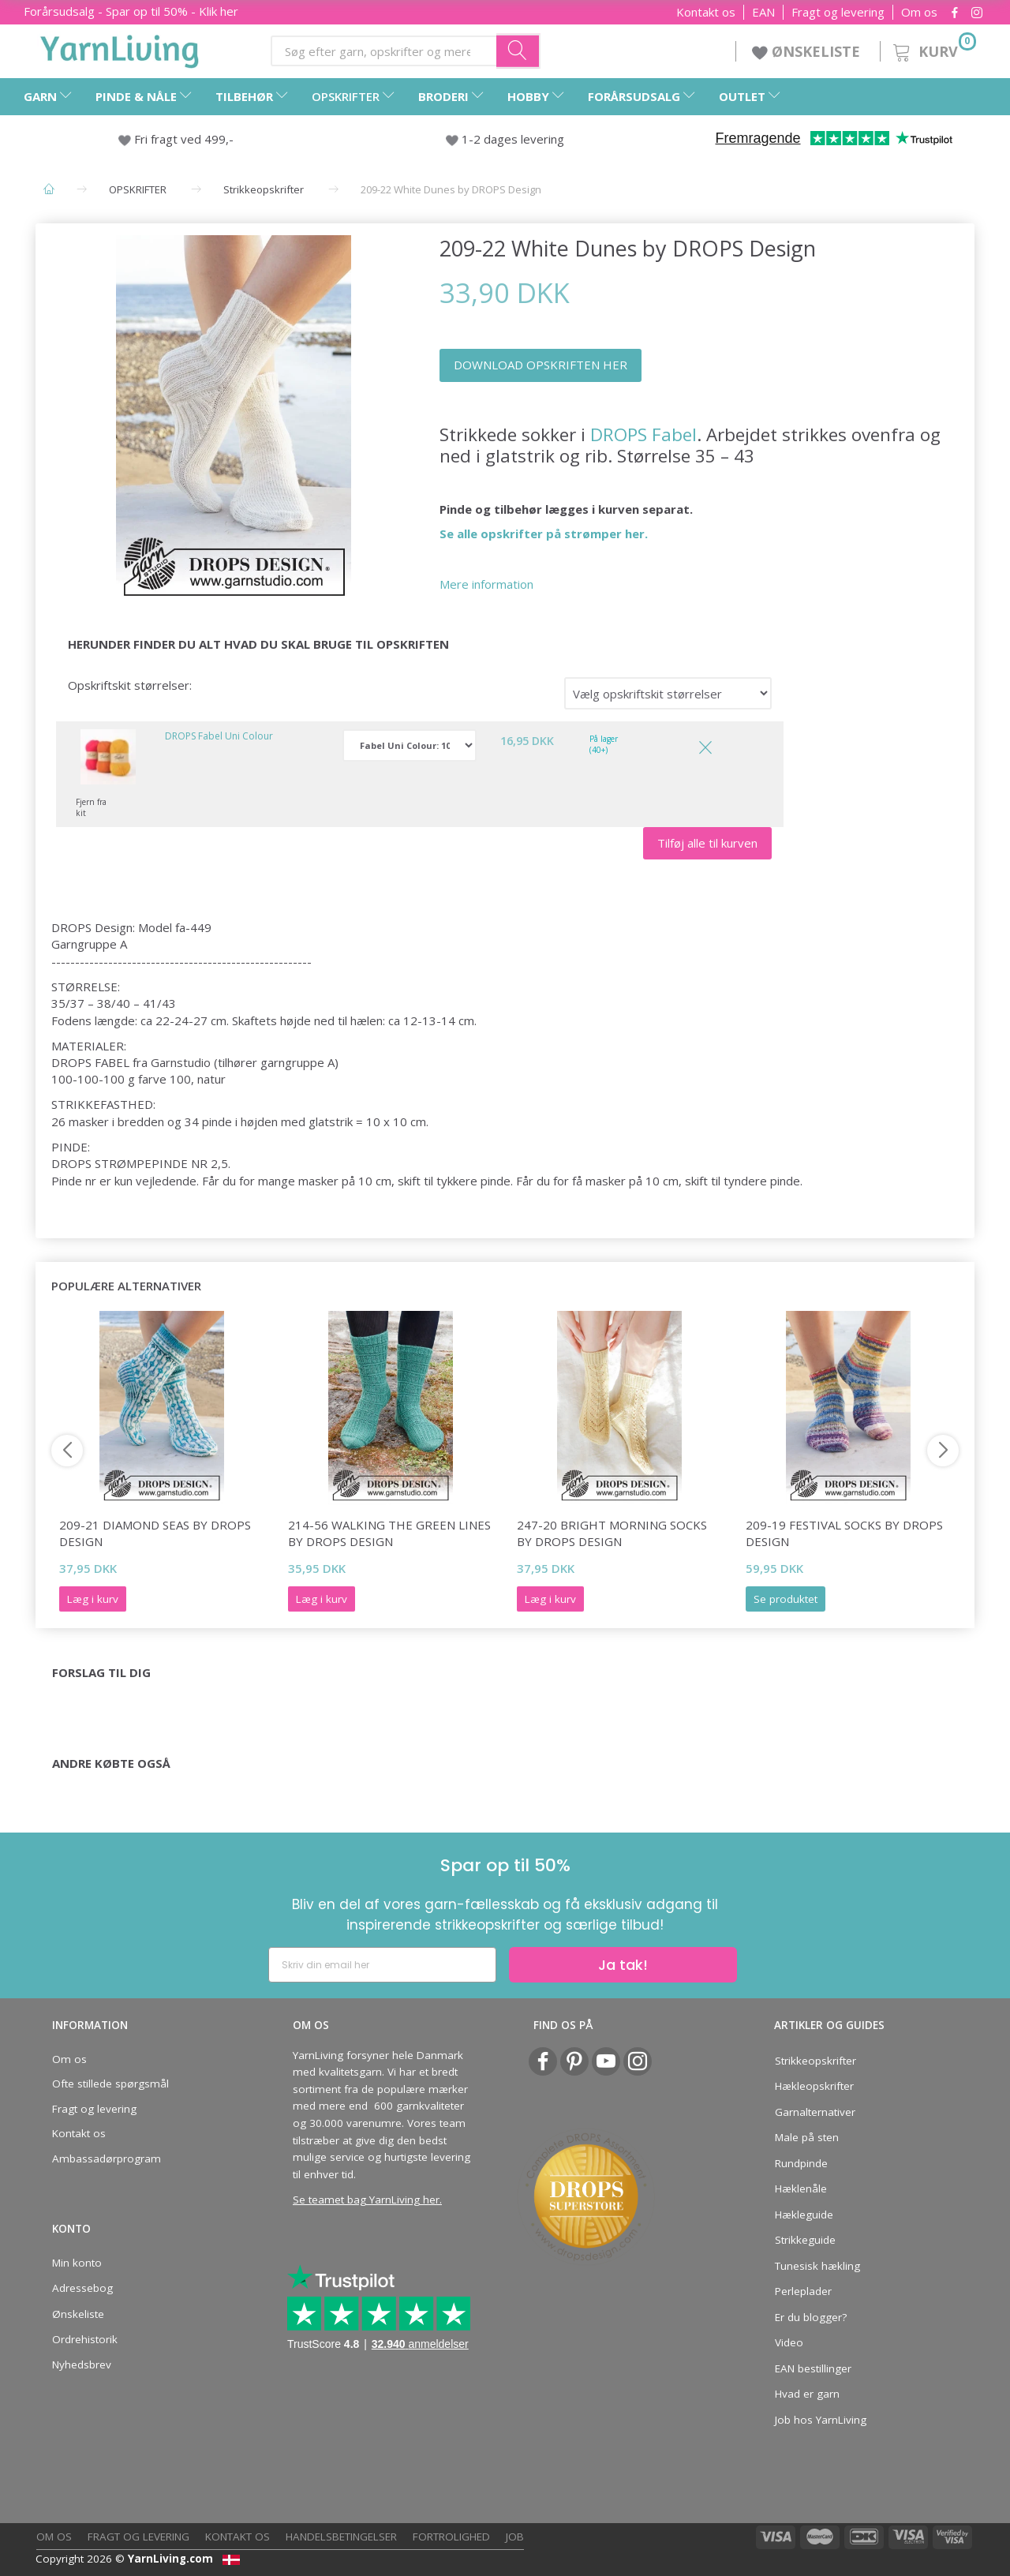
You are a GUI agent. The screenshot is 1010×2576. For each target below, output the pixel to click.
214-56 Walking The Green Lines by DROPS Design (389, 1533)
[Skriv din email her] (382, 1965)
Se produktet (785, 1599)
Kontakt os (705, 12)
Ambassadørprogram (106, 2158)
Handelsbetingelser (341, 2536)
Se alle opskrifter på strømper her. (544, 533)
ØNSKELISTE (808, 51)
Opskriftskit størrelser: (130, 685)
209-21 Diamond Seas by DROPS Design (155, 1533)
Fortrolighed (451, 2536)
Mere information (486, 584)
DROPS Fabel (643, 434)
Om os (919, 12)
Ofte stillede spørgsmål (110, 2083)
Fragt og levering (838, 12)
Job (515, 2536)
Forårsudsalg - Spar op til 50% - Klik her (131, 11)
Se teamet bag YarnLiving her (366, 2199)
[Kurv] (933, 49)
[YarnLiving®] (120, 48)
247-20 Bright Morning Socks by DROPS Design (612, 1533)
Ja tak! (623, 1965)
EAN (763, 12)
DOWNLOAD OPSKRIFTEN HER (540, 365)
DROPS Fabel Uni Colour (219, 736)
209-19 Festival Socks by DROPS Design (844, 1533)
